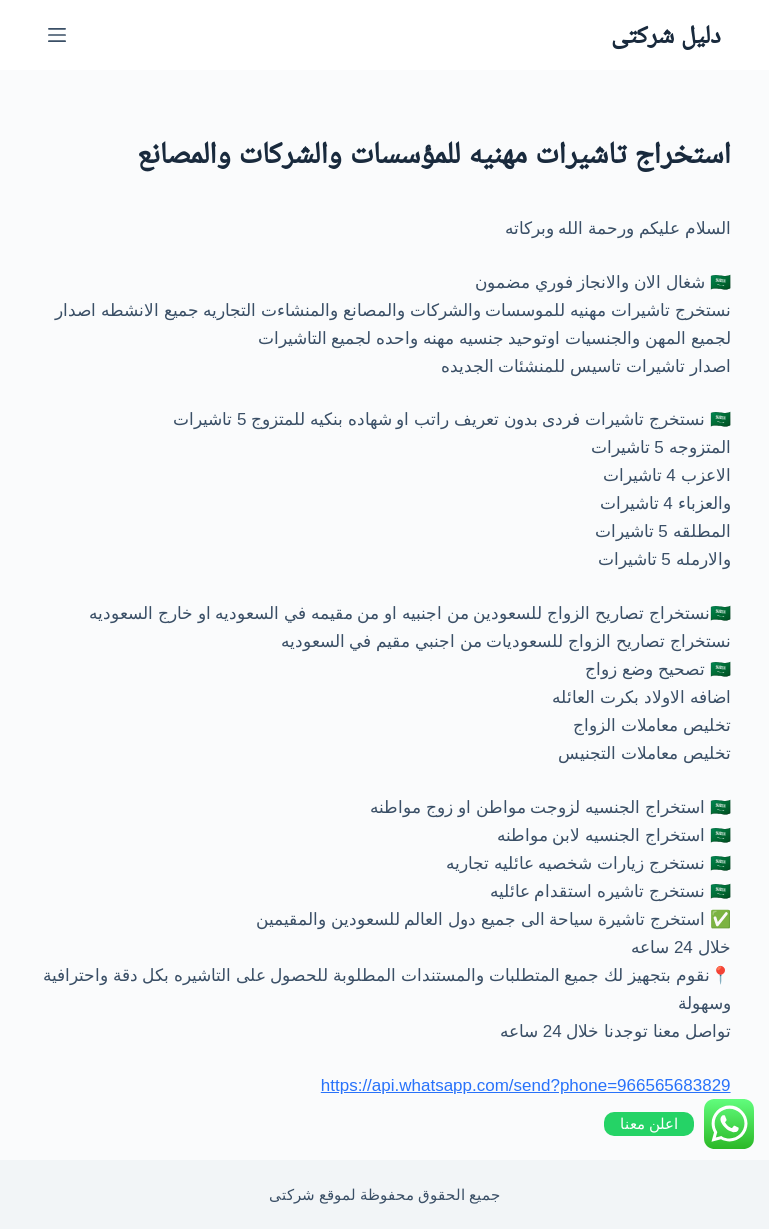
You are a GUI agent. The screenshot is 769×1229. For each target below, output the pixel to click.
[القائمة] (57, 35)
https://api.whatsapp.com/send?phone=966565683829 (526, 1085)
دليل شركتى (665, 34)
